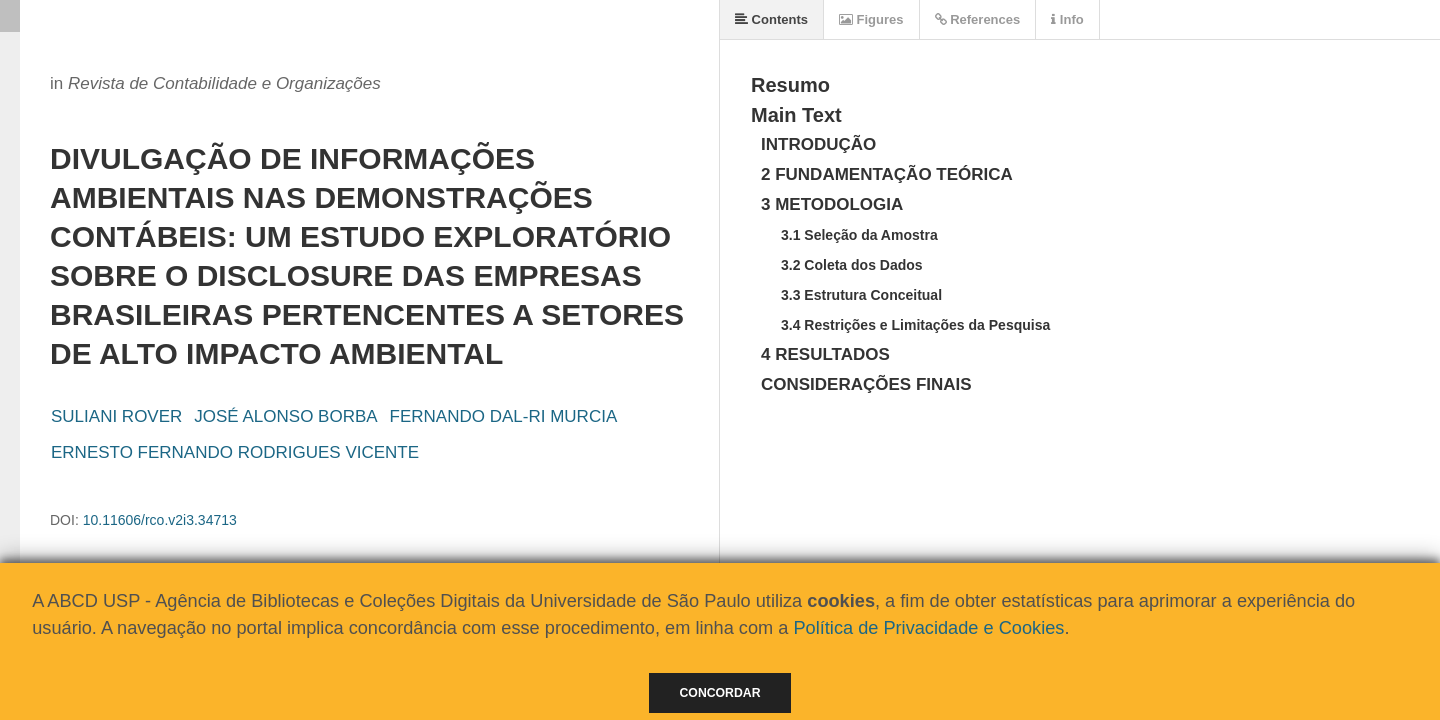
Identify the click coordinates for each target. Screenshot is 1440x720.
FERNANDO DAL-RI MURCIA (504, 416)
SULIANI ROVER (116, 416)
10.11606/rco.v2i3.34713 (160, 520)
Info (1067, 19)
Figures (871, 19)
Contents (771, 19)
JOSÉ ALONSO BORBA (285, 416)
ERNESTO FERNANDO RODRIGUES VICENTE (235, 452)
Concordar (720, 693)
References (978, 19)
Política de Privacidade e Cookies (928, 628)
